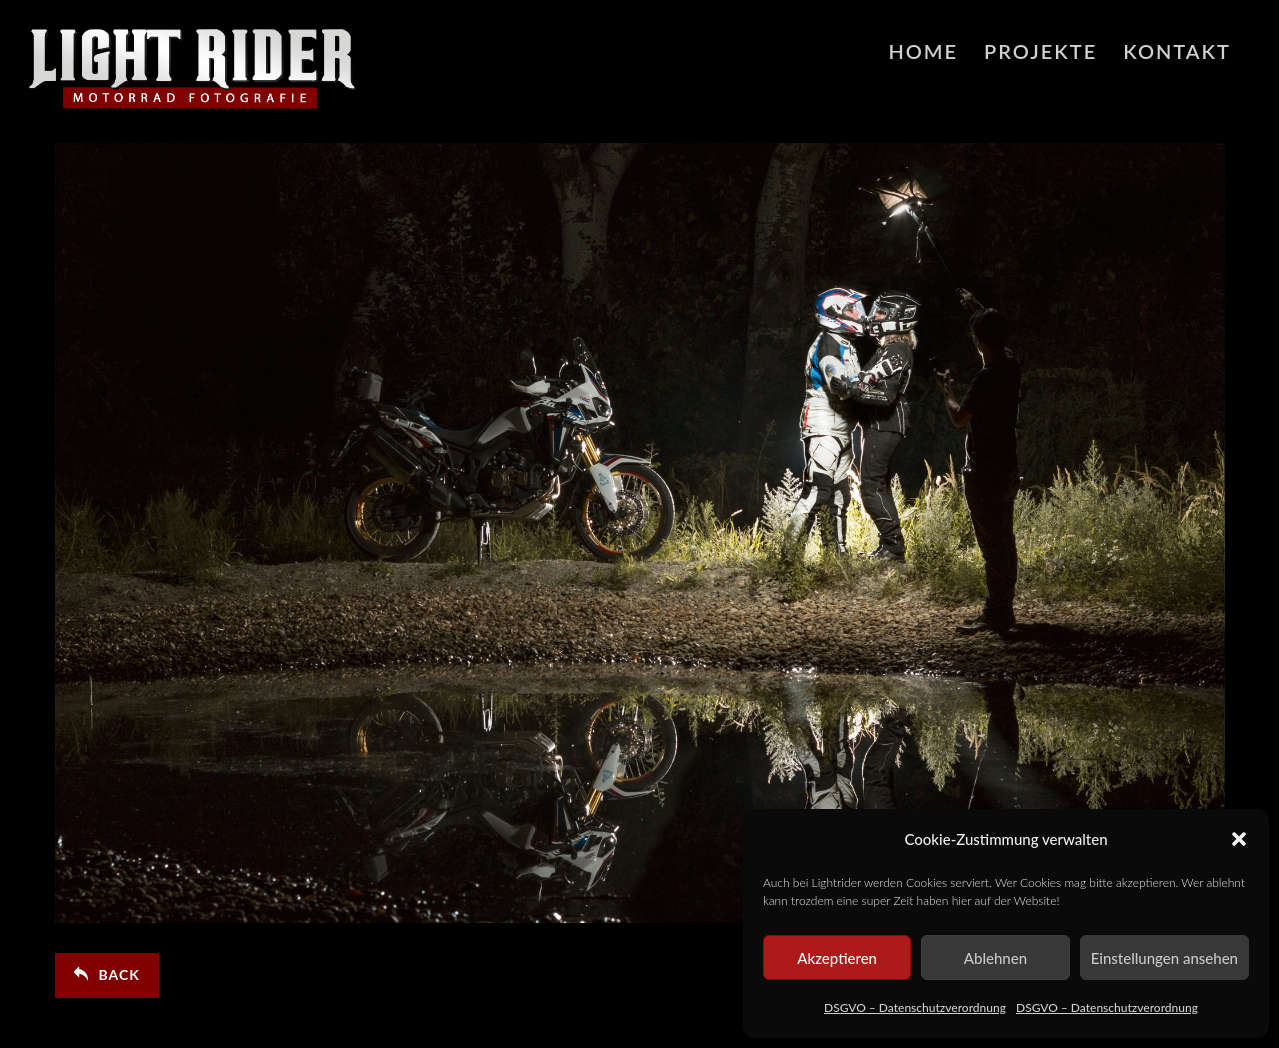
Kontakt (1177, 51)
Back (107, 974)
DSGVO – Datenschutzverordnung (915, 1007)
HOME (923, 51)
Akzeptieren (837, 958)
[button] (1239, 839)
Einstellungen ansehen (1164, 958)
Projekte (1040, 51)
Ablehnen (995, 958)
